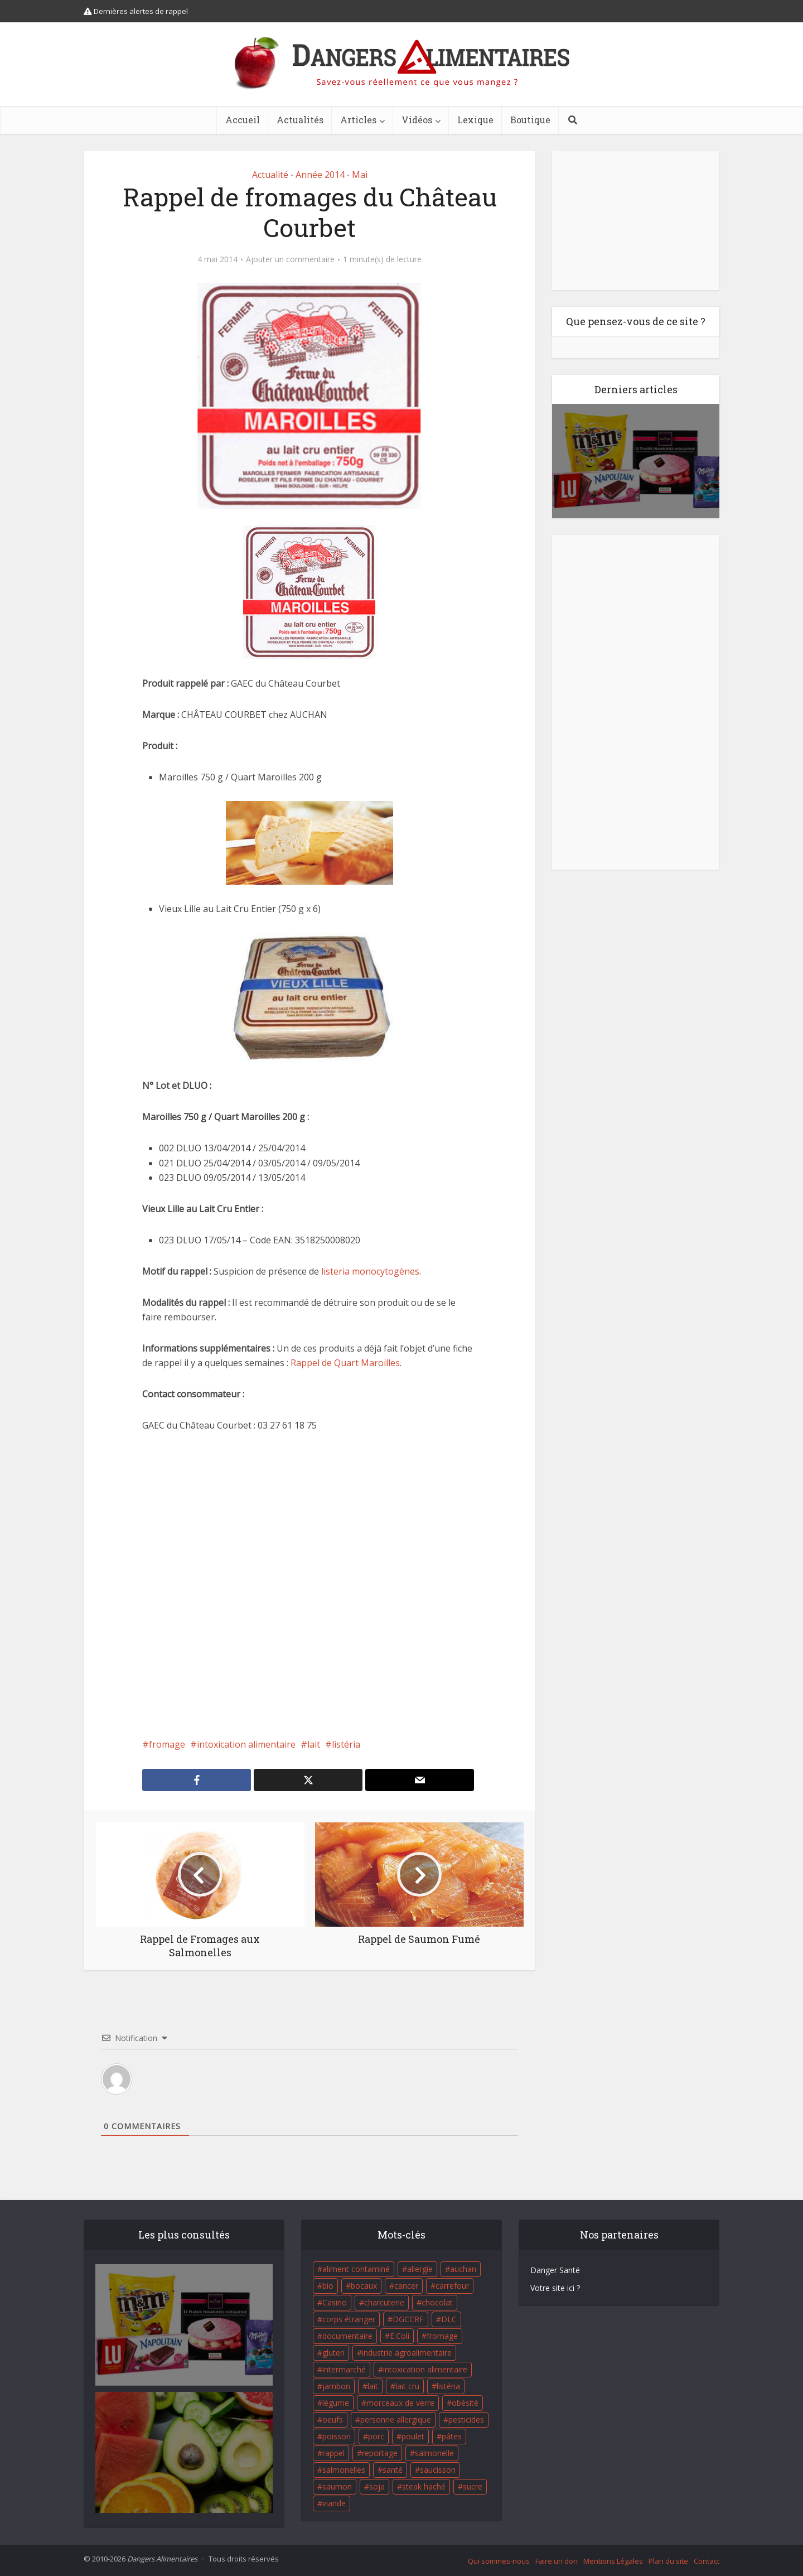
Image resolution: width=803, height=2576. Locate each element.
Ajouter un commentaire (290, 259)
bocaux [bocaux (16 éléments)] (364, 2285)
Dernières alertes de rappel (136, 11)
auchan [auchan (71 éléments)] (463, 2269)
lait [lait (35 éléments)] (372, 2386)
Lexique (475, 120)
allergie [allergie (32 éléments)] (420, 2269)
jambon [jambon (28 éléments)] (336, 2386)
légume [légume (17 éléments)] (335, 2402)
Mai (359, 174)
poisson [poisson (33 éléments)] (336, 2436)
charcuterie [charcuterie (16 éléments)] (384, 2302)
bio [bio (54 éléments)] (327, 2285)
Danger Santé (555, 2270)
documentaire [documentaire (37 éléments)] (347, 2336)
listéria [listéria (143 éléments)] (448, 2386)
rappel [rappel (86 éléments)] (333, 2453)
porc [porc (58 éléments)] (376, 2436)
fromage (167, 1744)
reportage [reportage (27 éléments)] (380, 2453)
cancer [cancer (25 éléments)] (406, 2285)
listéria (346, 1744)
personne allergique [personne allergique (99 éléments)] (395, 2419)
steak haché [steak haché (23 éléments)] (424, 2486)
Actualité (270, 174)
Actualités (300, 120)
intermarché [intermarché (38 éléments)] (344, 2369)
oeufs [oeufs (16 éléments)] (332, 2419)
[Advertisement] (309, 1584)
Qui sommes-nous (499, 2561)
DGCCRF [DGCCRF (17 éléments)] (408, 2319)
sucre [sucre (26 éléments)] (472, 2486)
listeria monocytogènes (369, 1271)
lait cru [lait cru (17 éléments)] (407, 2386)
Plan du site (668, 2561)
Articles (358, 120)
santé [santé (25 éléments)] (393, 2469)
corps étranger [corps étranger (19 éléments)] (348, 2319)
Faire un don (556, 2561)
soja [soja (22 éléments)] (377, 2486)
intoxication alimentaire (246, 1744)
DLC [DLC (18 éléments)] (449, 2319)
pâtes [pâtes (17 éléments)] (452, 2436)
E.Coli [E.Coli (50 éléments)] (399, 2336)
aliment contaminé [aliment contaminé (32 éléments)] (356, 2269)
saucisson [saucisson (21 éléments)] (438, 2469)
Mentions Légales (613, 2561)
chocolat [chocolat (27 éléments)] (437, 2302)
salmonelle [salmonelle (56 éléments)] (434, 2453)
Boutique (530, 120)
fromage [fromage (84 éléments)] (442, 2336)
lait (313, 1744)
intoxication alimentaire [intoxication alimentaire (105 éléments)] (425, 2369)
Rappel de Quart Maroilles (345, 1363)
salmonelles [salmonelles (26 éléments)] (343, 2469)
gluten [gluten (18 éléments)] (333, 2352)
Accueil (242, 120)
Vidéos (417, 120)
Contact (706, 2561)
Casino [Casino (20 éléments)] (334, 2302)
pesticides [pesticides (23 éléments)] (466, 2419)
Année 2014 (320, 174)
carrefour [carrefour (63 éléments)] (452, 2285)
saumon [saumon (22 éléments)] (337, 2486)
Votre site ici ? (555, 2288)
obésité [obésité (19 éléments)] (465, 2402)
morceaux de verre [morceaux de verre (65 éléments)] (400, 2402)
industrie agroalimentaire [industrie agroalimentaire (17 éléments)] (407, 2352)
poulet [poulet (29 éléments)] (413, 2436)
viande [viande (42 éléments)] (334, 2503)
